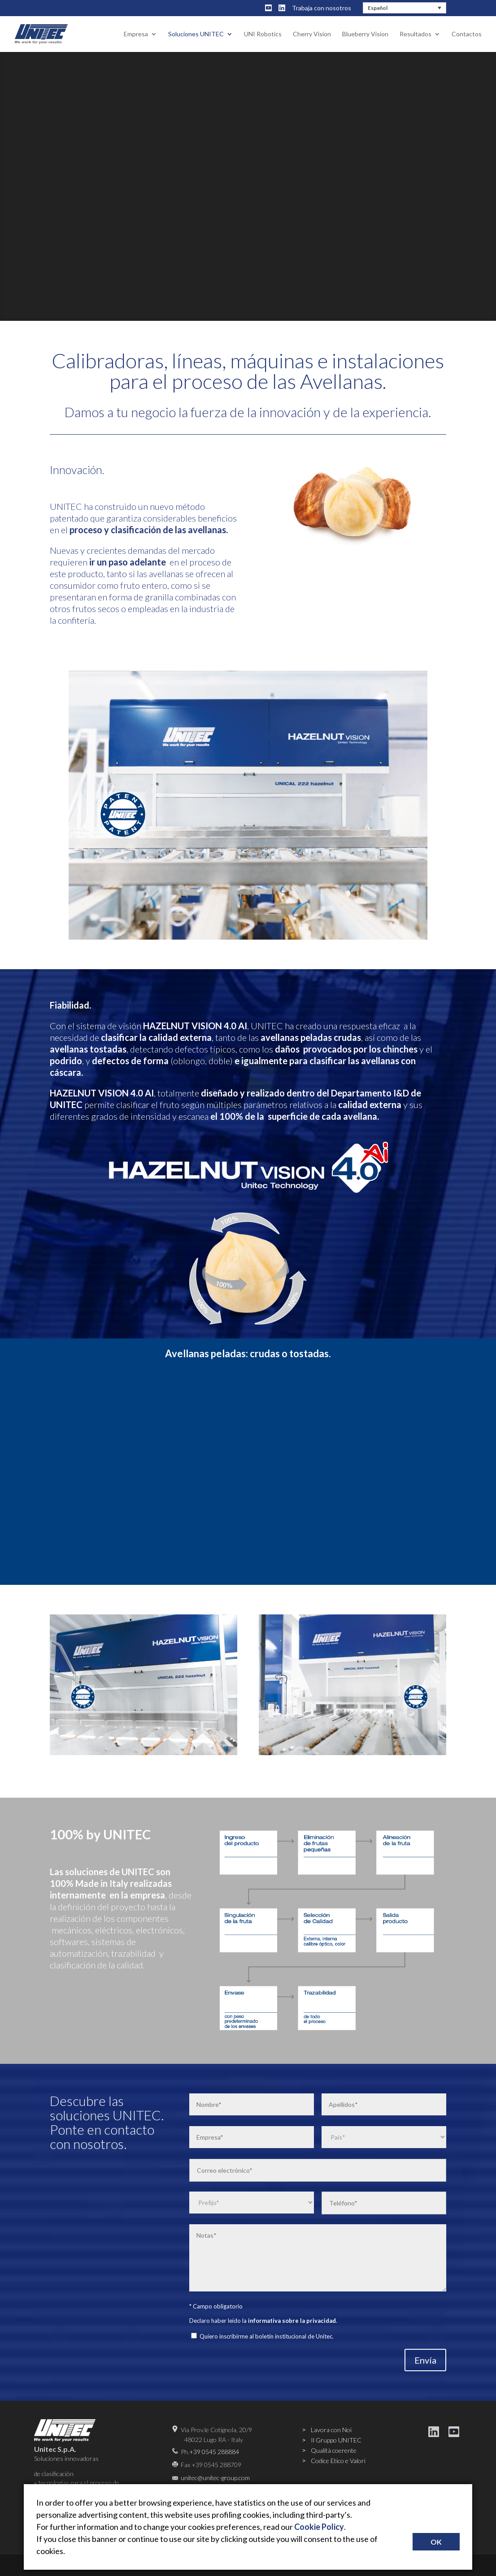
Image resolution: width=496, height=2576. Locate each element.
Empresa (136, 34)
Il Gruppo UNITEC (336, 2440)
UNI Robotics (263, 34)
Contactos (467, 34)
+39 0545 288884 (214, 2451)
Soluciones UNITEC (196, 34)
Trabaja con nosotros (321, 8)
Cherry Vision (312, 34)
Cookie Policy (319, 2527)
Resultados (415, 34)
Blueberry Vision (365, 34)
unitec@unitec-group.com (215, 2477)
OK (436, 2541)
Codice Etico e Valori (338, 2460)
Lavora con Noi (331, 2430)
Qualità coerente (334, 2450)
